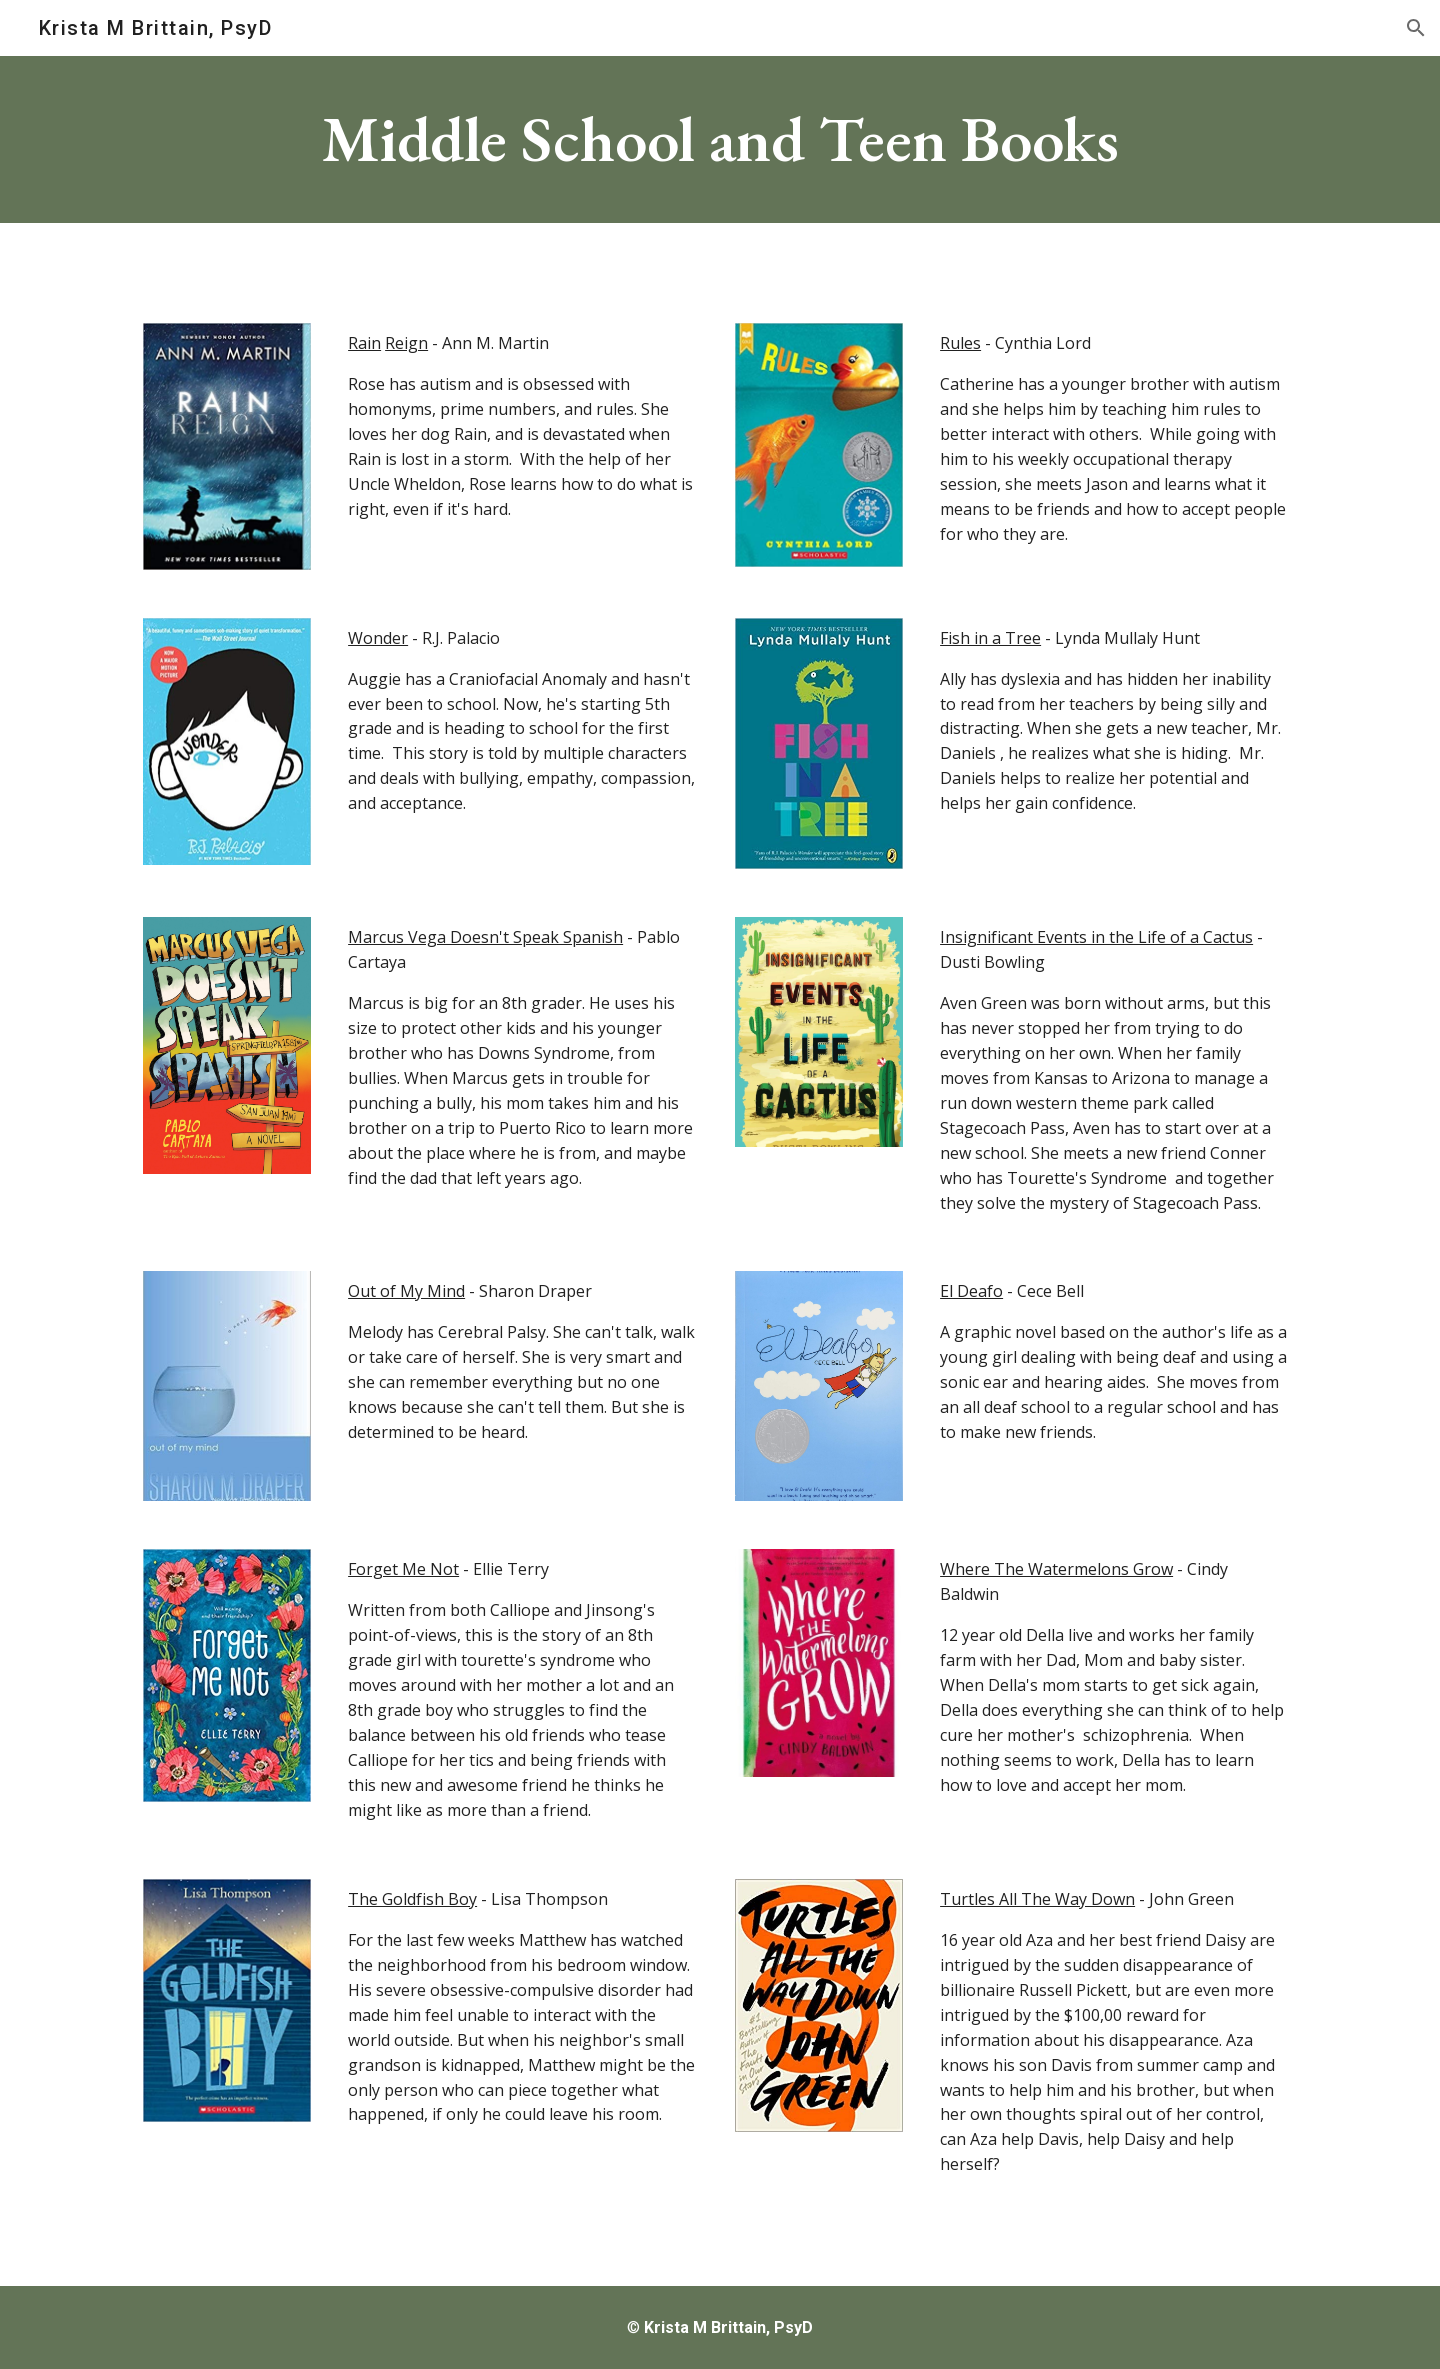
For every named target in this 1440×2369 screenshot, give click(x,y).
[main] (720, 139)
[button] (1416, 28)
